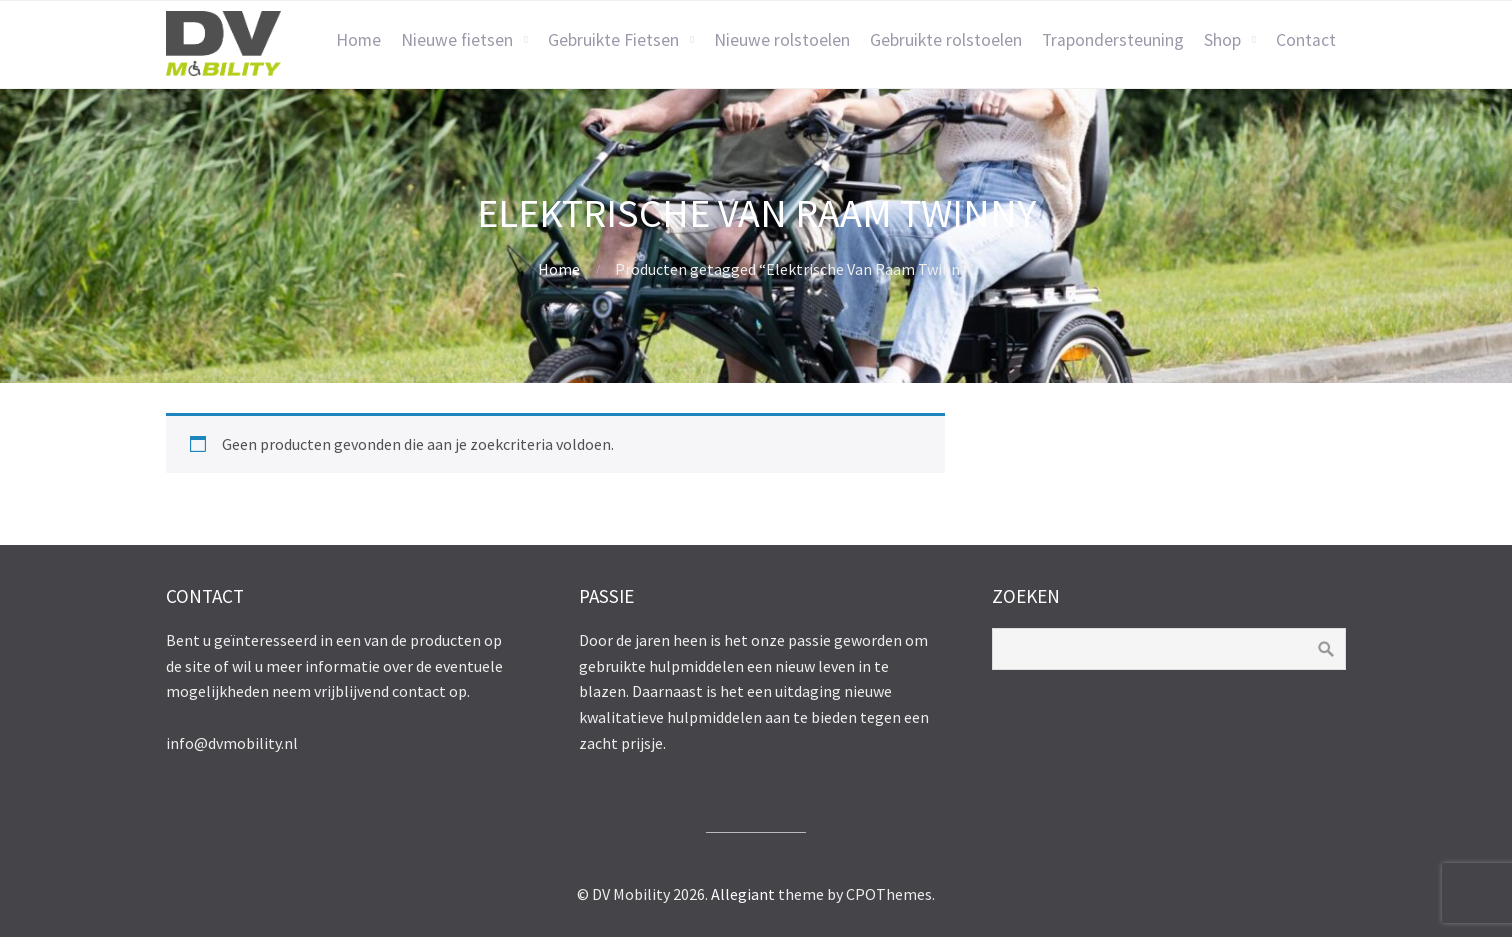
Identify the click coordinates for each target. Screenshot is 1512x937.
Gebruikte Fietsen (613, 40)
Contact (1306, 40)
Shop (1222, 40)
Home (358, 40)
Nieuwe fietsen (457, 40)
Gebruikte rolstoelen (946, 40)
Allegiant (743, 894)
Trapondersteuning (1113, 40)
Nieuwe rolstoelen (782, 40)
